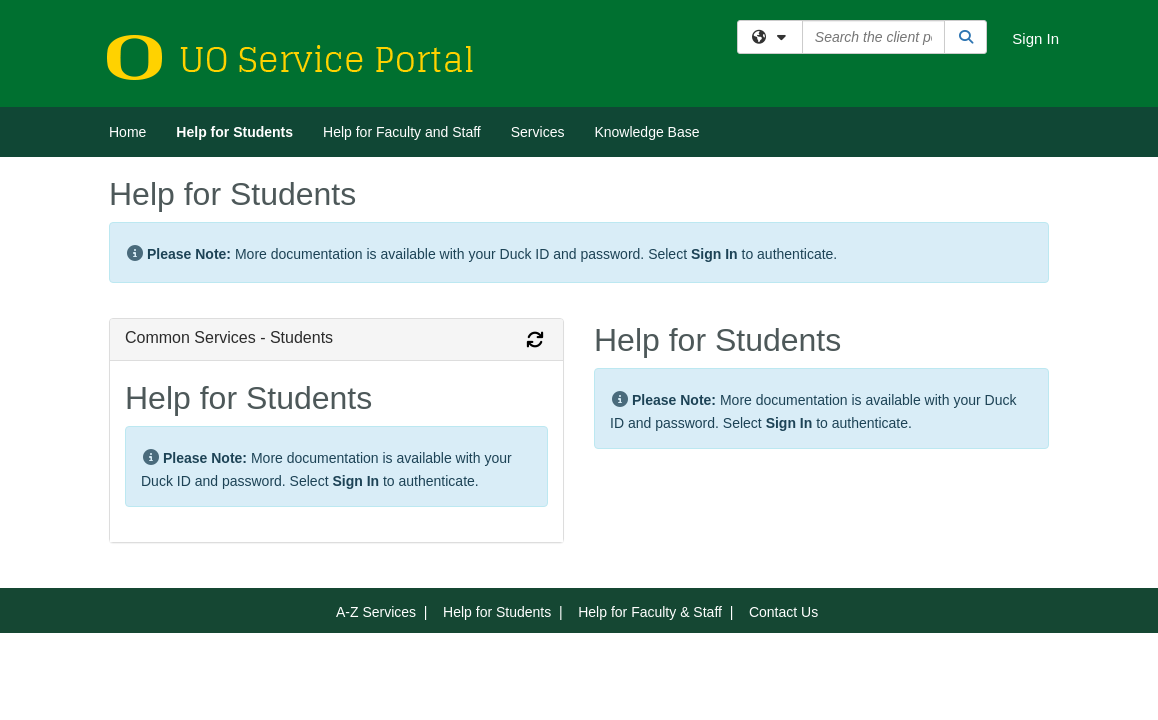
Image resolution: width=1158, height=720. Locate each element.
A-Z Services (376, 612)
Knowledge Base (646, 132)
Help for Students (234, 132)
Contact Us (783, 612)
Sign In (1035, 38)
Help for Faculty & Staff (650, 612)
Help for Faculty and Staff (402, 132)
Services (538, 132)
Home (127, 132)
